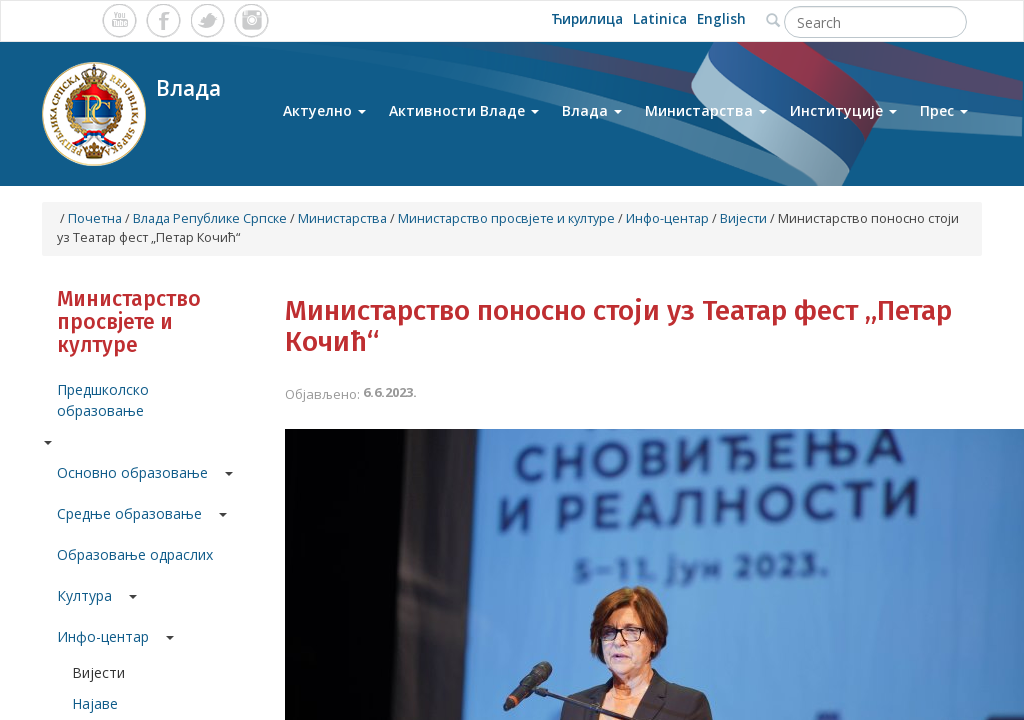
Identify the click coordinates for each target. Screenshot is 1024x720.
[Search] (875, 22)
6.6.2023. (390, 392)
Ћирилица (593, 21)
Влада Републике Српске (210, 218)
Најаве (95, 703)
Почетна (95, 218)
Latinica (664, 21)
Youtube (119, 20)
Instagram (251, 20)
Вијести (743, 218)
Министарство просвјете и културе (506, 218)
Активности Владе (464, 118)
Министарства (706, 118)
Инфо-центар (667, 218)
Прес (944, 118)
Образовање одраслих (135, 554)
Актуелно (324, 118)
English (723, 21)
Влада (592, 118)
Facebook (163, 20)
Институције (843, 118)
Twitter (207, 20)
